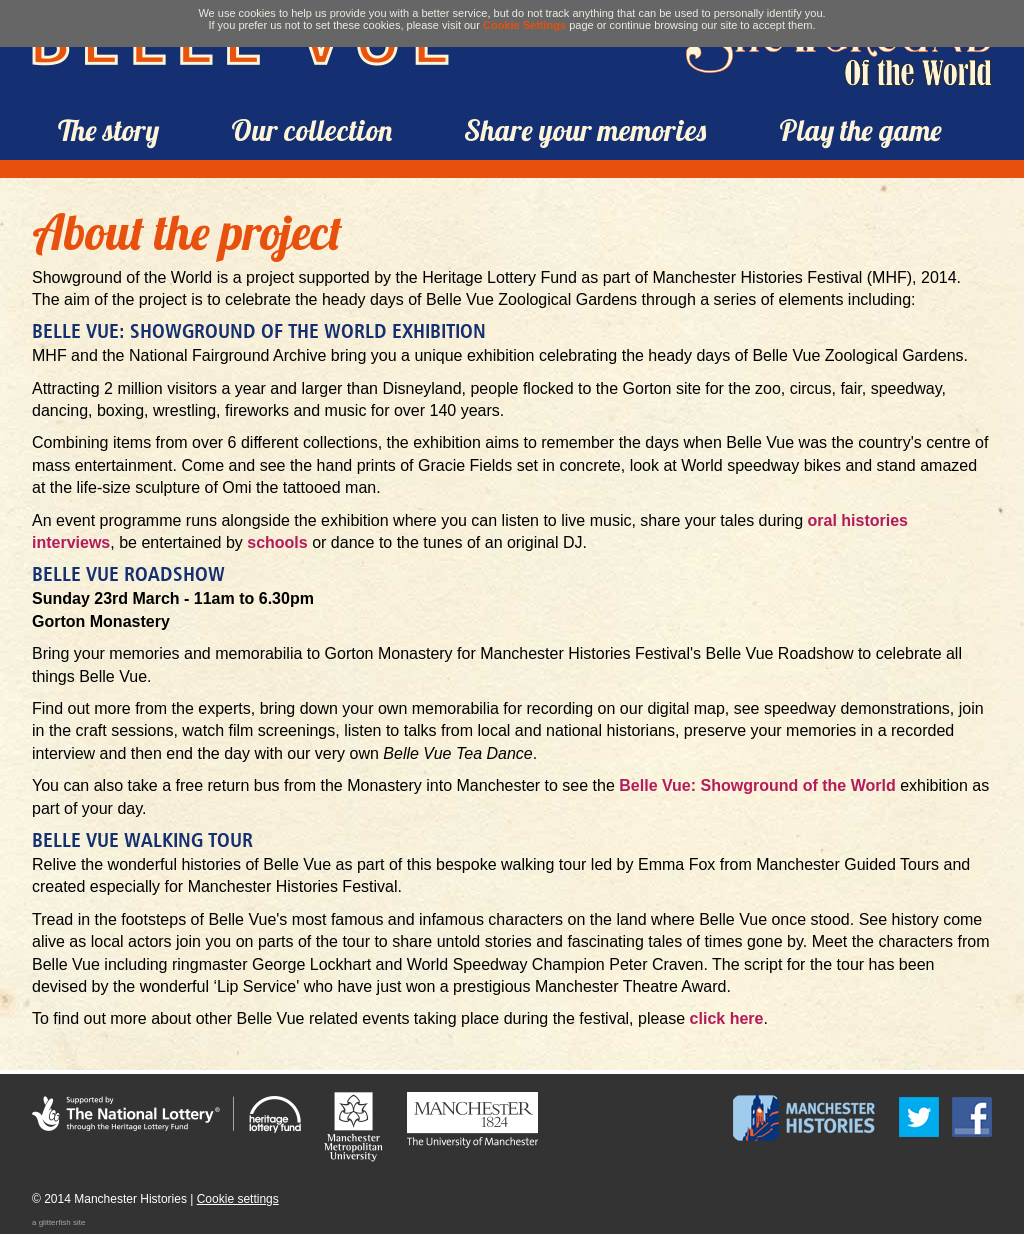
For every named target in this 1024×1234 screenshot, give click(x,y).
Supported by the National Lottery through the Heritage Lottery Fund (166, 1114)
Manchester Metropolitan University (353, 1127)
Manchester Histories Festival (804, 1116)
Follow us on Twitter (919, 1117)
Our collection (311, 130)
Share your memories (585, 130)
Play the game (860, 130)
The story (108, 130)
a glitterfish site (58, 1222)
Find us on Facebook (972, 1117)
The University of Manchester (472, 1120)
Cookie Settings (524, 25)
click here (727, 1018)
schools (277, 542)
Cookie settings (238, 1199)
